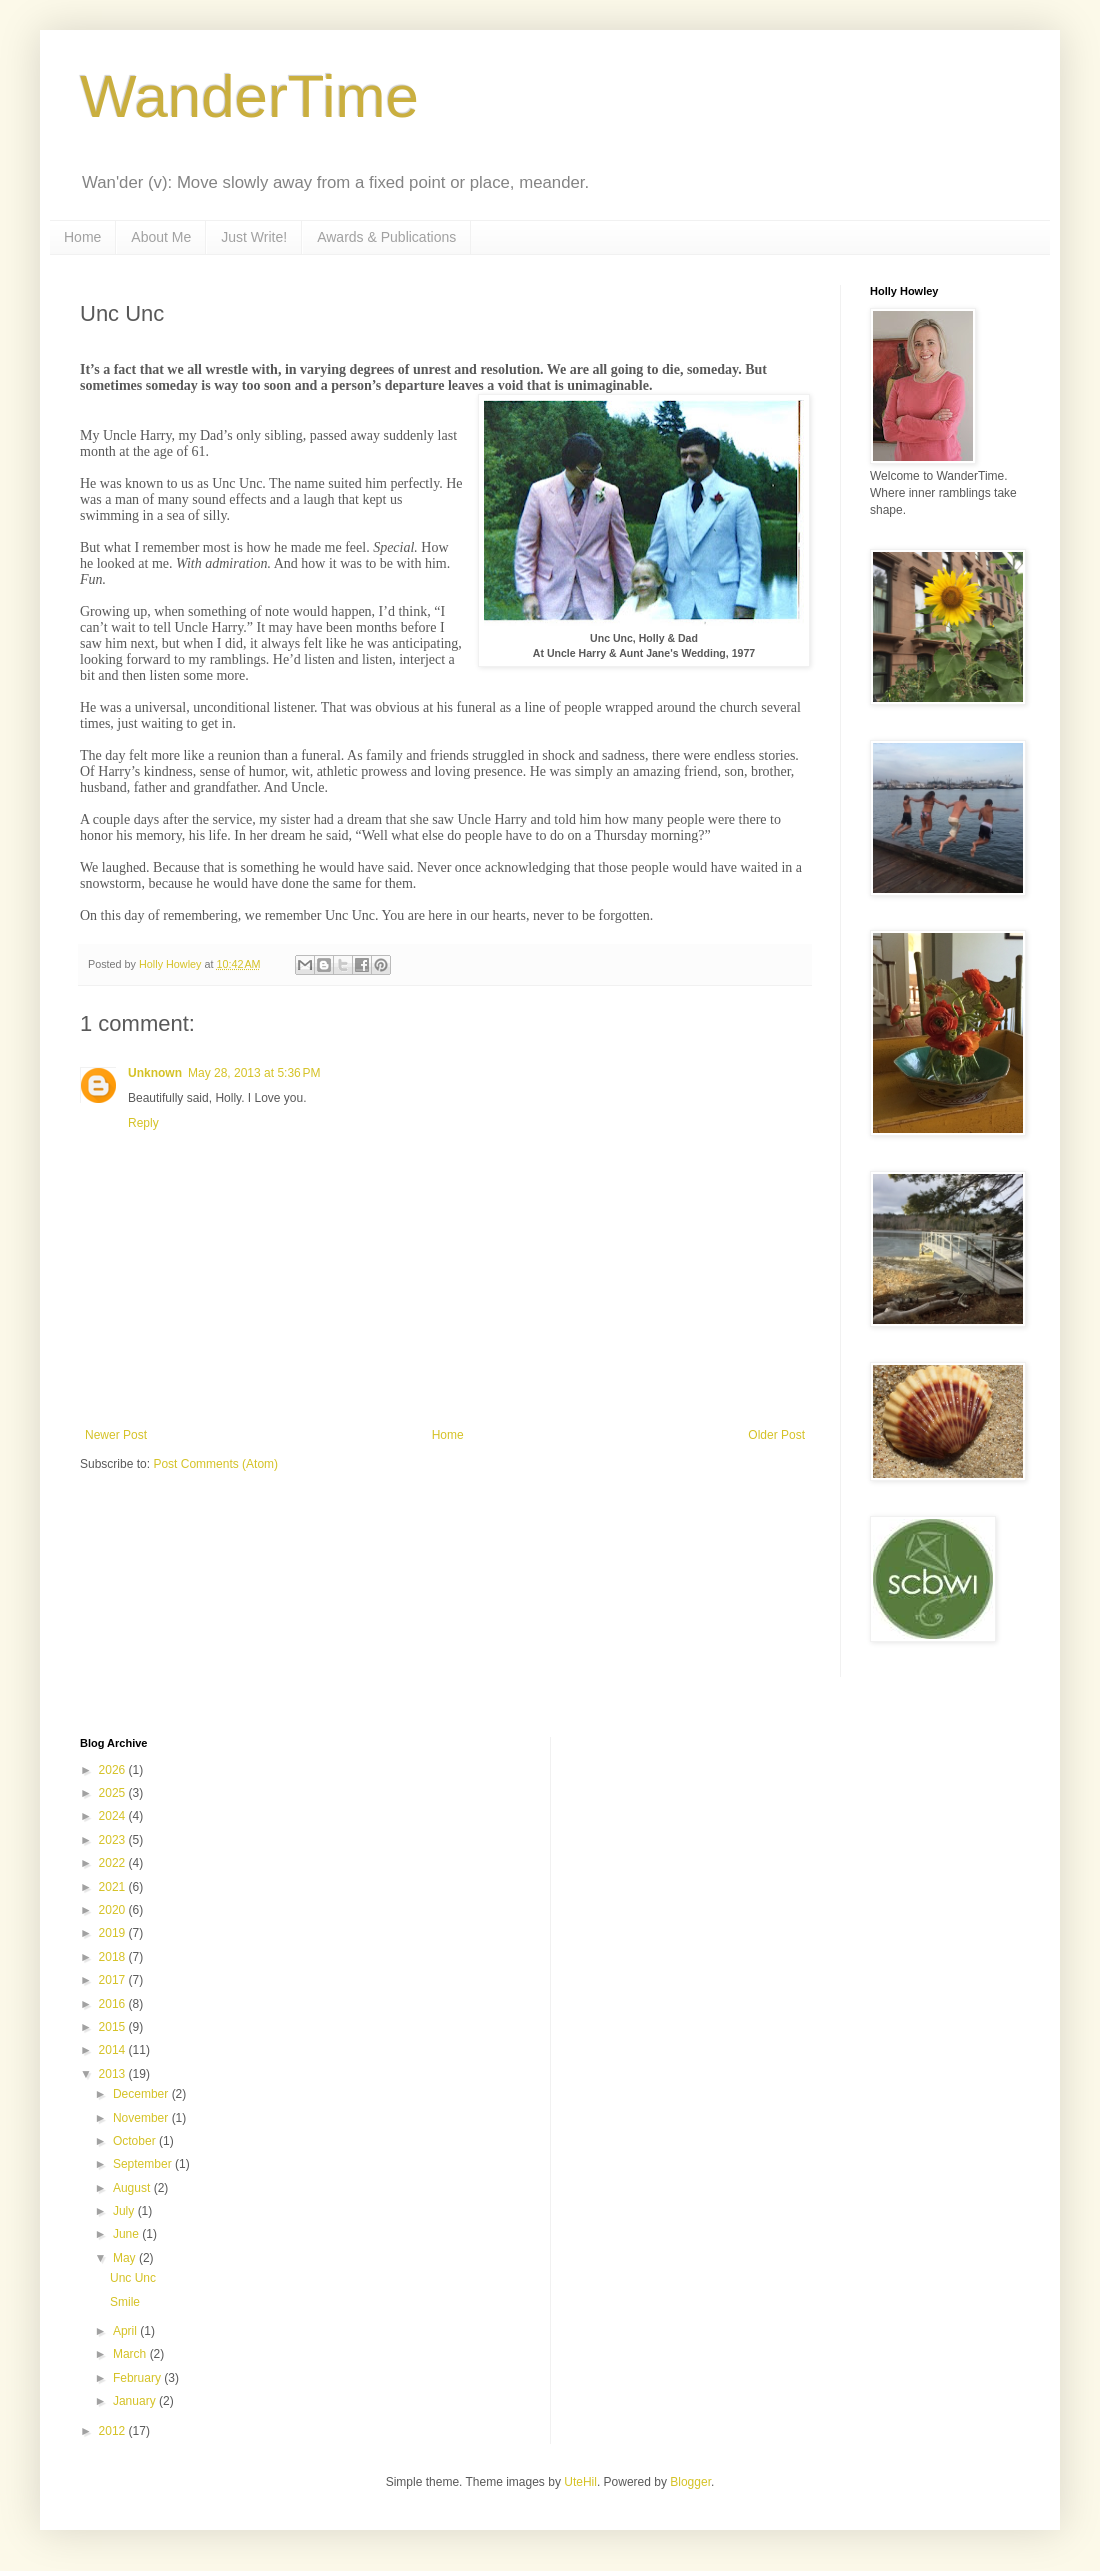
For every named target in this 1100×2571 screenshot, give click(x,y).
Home (82, 237)
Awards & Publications (386, 237)
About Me (161, 237)
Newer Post (116, 1435)
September (144, 2164)
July (125, 2211)
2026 (114, 1770)
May (126, 2258)
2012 (114, 2431)
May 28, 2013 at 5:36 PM (254, 1073)
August (133, 2188)
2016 (114, 2004)
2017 (114, 1980)
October (136, 2141)
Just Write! (254, 237)
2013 (114, 2074)
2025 (114, 1793)
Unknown (155, 1073)
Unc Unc (133, 2278)
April (126, 2331)
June (127, 2234)
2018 (114, 1957)
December (142, 2094)
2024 (114, 1816)
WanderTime (249, 96)
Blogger (690, 2482)
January (136, 2401)
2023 (114, 1840)
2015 (114, 2027)
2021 (114, 1887)
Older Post (776, 1435)
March (131, 2354)
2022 (114, 1863)
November (142, 2118)
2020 (114, 1910)
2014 (114, 2050)
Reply (143, 1123)
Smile (125, 2302)
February (138, 2378)
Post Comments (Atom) (215, 1464)
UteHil (580, 2482)
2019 (114, 1933)
